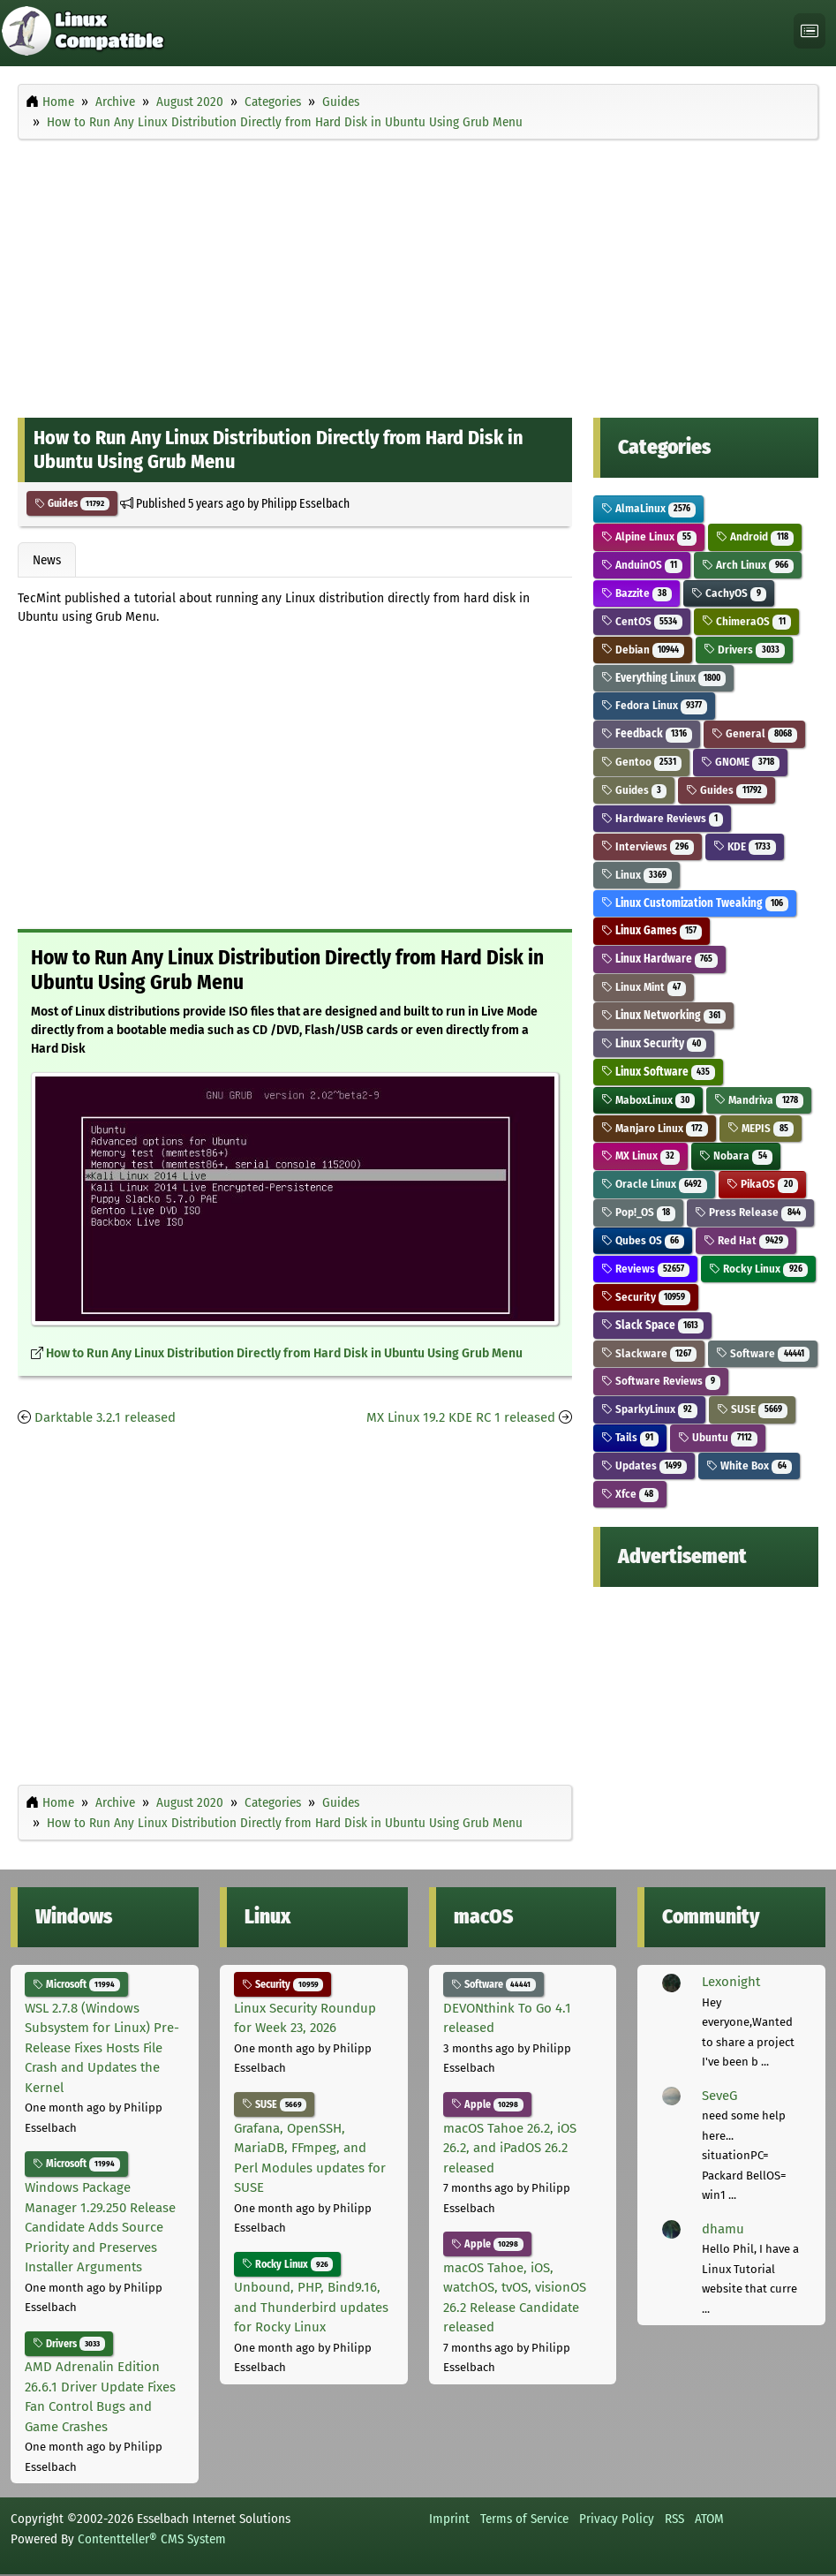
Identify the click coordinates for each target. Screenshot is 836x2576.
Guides (71, 503)
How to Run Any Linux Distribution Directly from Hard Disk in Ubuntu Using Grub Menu (284, 1353)
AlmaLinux (649, 508)
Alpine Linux (649, 536)
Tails (630, 1437)
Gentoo (641, 761)
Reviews (645, 1268)
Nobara (735, 1155)
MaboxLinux (648, 1100)
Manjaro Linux (655, 1128)
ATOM (709, 2519)
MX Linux (641, 1155)
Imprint (449, 2519)
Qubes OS (643, 1240)
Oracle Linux (654, 1183)
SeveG (719, 2096)
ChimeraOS (746, 621)
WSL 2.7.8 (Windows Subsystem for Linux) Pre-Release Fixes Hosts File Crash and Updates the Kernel (102, 2048)
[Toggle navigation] (809, 31)
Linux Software (658, 1071)
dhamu (723, 2229)
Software (763, 1353)
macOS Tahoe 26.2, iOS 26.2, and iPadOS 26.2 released (509, 2148)
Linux (637, 874)
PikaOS (762, 1183)
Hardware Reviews (662, 818)
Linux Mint (644, 986)
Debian (643, 649)
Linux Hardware (660, 958)
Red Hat (746, 1240)
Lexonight (731, 1982)
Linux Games (652, 930)
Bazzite (637, 593)
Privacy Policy (616, 2519)
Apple (487, 2104)
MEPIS (760, 1128)
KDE (744, 846)
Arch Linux (748, 564)
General (754, 733)
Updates (644, 1465)
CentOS (642, 621)
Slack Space (652, 1325)
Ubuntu (717, 1437)
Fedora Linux (654, 705)
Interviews (648, 846)
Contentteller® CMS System (152, 2539)
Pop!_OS (638, 1212)
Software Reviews (661, 1380)
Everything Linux (664, 677)
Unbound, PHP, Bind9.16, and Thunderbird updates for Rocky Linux (311, 2307)
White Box (749, 1465)
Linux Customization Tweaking (695, 903)
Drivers (744, 649)
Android (755, 536)
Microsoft (76, 1984)
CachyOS (728, 593)
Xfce (630, 1493)
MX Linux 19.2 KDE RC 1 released (460, 1417)
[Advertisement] (418, 274)
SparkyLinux (649, 1409)
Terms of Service (524, 2519)
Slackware (649, 1353)
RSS (674, 2519)
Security (646, 1296)
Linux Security (654, 1043)
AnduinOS (642, 564)
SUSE (752, 1409)
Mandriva (758, 1100)
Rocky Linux (758, 1268)
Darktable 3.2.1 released (105, 1417)
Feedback (647, 733)
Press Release (750, 1212)
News (47, 560)
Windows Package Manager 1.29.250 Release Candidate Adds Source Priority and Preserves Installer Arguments (100, 2227)
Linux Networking (664, 1015)
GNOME (740, 761)
